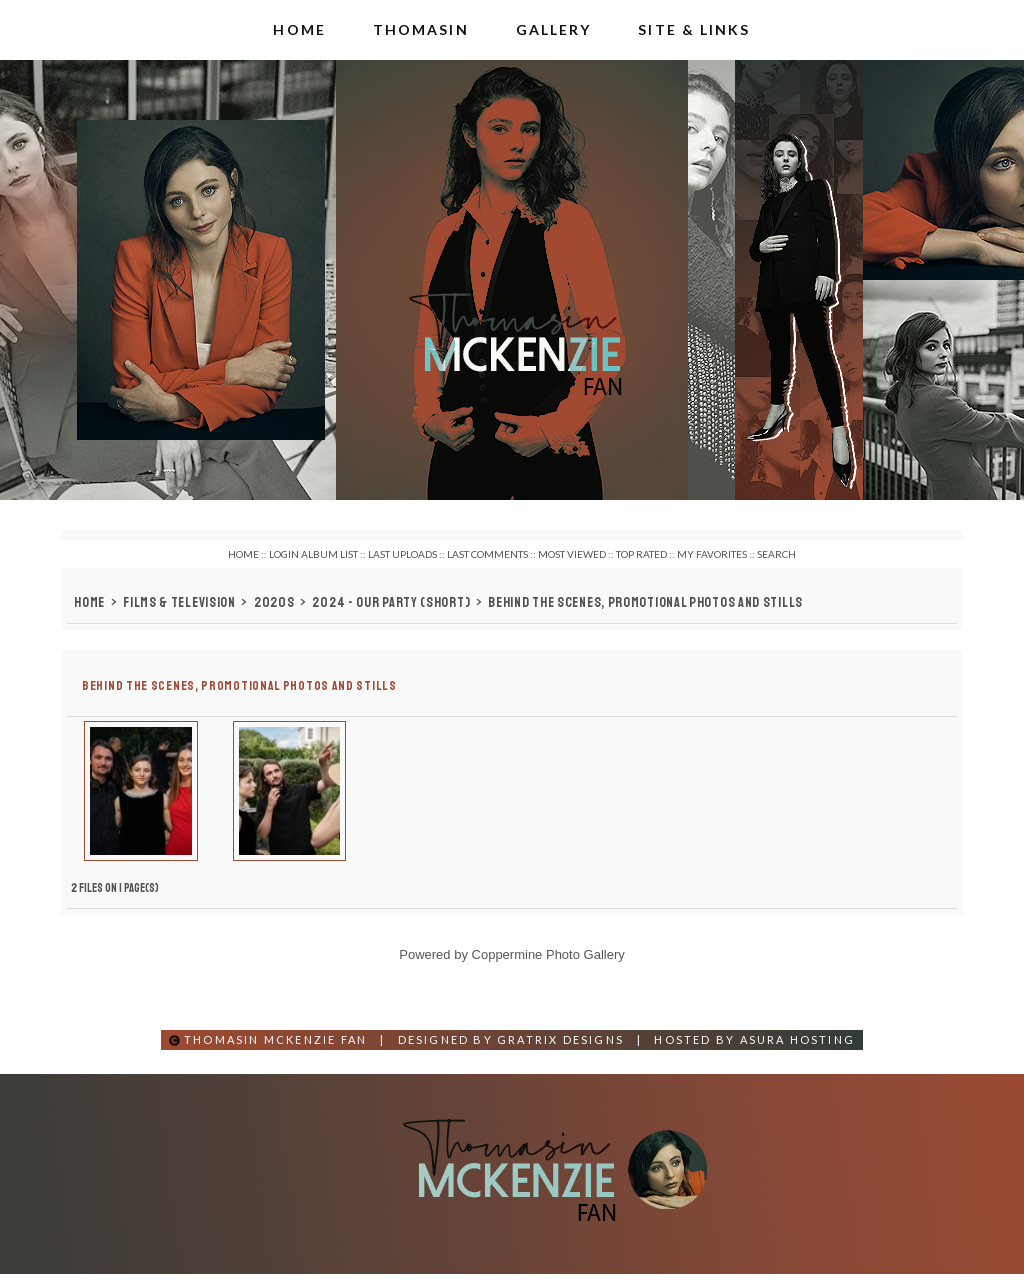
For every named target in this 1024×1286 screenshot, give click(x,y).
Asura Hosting (798, 1051)
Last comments (487, 554)
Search (776, 554)
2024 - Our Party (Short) (391, 602)
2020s (274, 602)
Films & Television (179, 602)
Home (243, 554)
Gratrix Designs (560, 1051)
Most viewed (572, 554)
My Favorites (712, 554)
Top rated (641, 554)
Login (284, 554)
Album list (329, 554)
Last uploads (402, 554)
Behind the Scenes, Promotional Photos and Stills (645, 602)
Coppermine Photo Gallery (548, 966)
